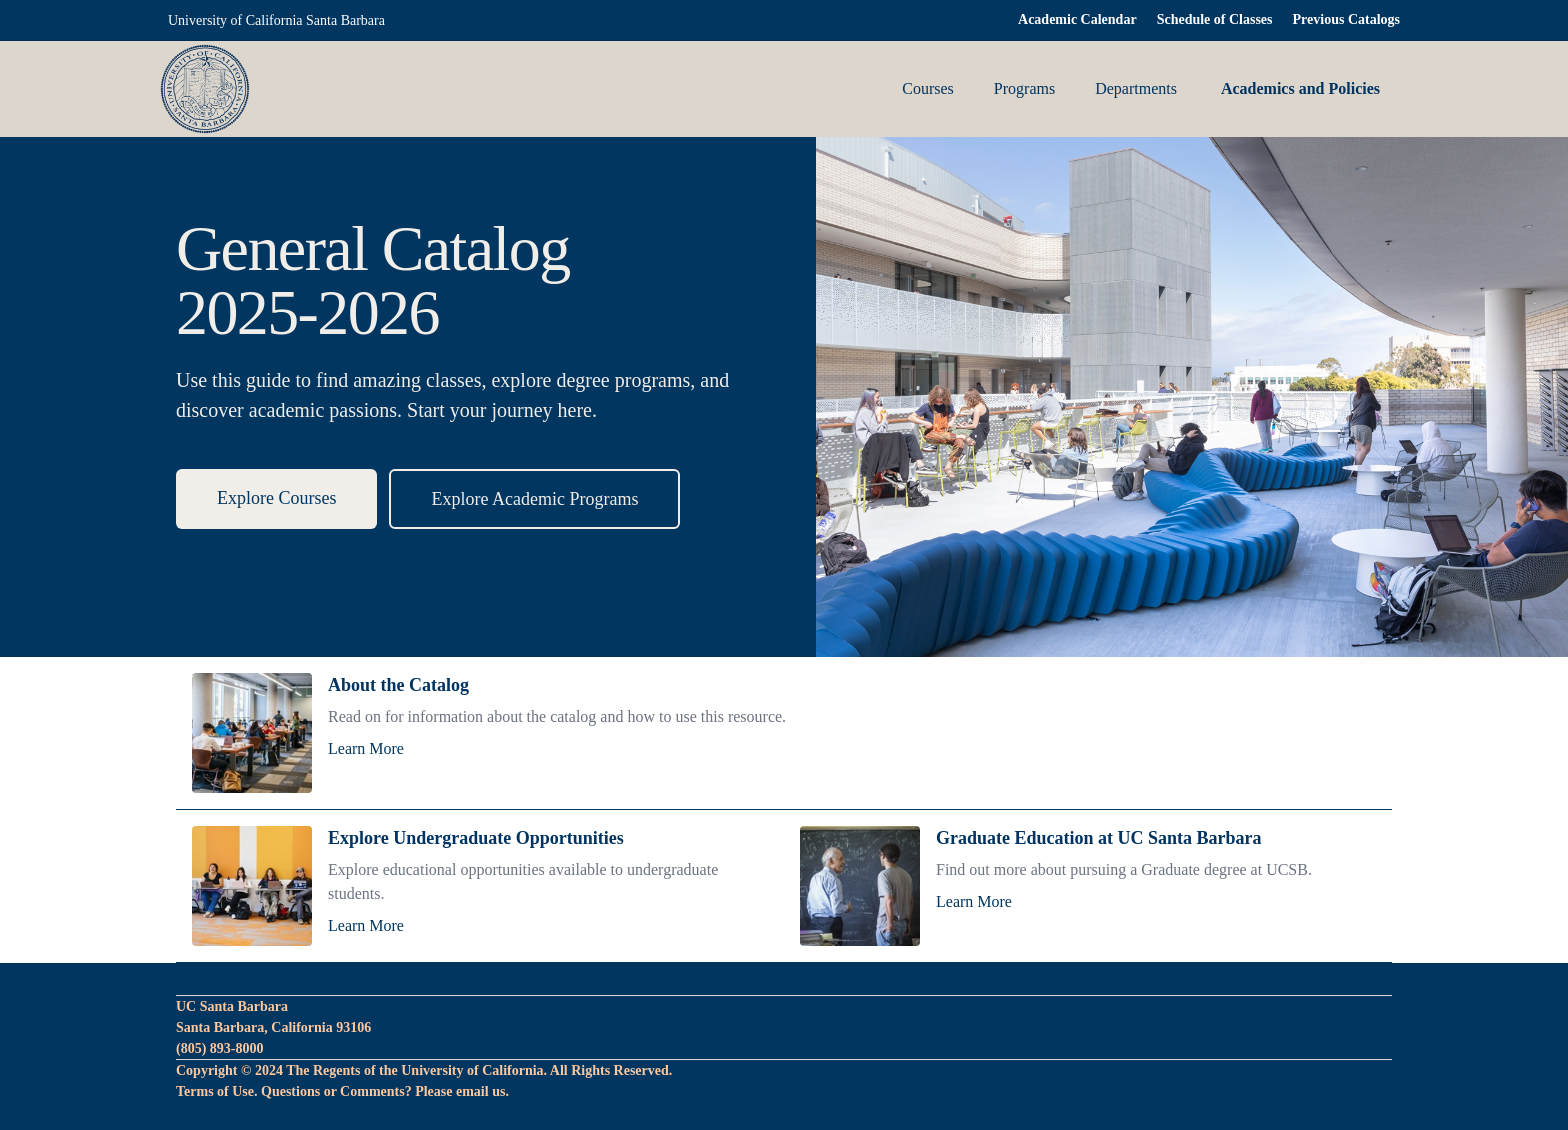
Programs (1024, 88)
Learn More (366, 748)
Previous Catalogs (1346, 19)
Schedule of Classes (1215, 19)
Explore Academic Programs (534, 499)
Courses (928, 88)
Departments (1136, 88)
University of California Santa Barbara (276, 20)
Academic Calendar (1077, 19)
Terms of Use (215, 1091)
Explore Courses (276, 498)
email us (480, 1091)
